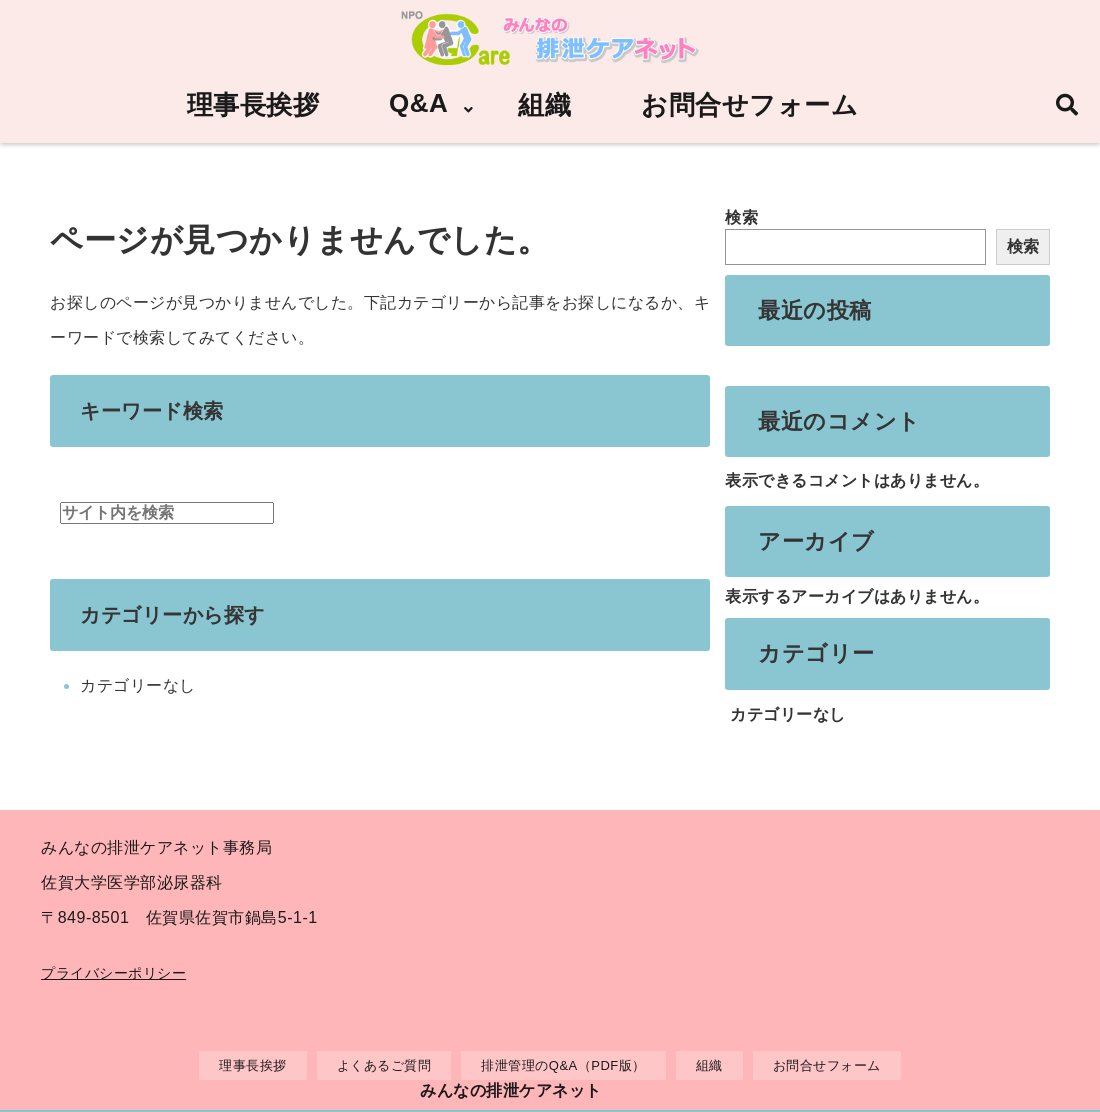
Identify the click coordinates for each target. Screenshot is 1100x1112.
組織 (544, 105)
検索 (741, 217)
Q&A (418, 103)
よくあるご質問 (384, 1065)
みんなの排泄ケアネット (511, 1090)
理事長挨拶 (253, 105)
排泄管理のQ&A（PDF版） (563, 1065)
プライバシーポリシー (113, 973)
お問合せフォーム (749, 105)
